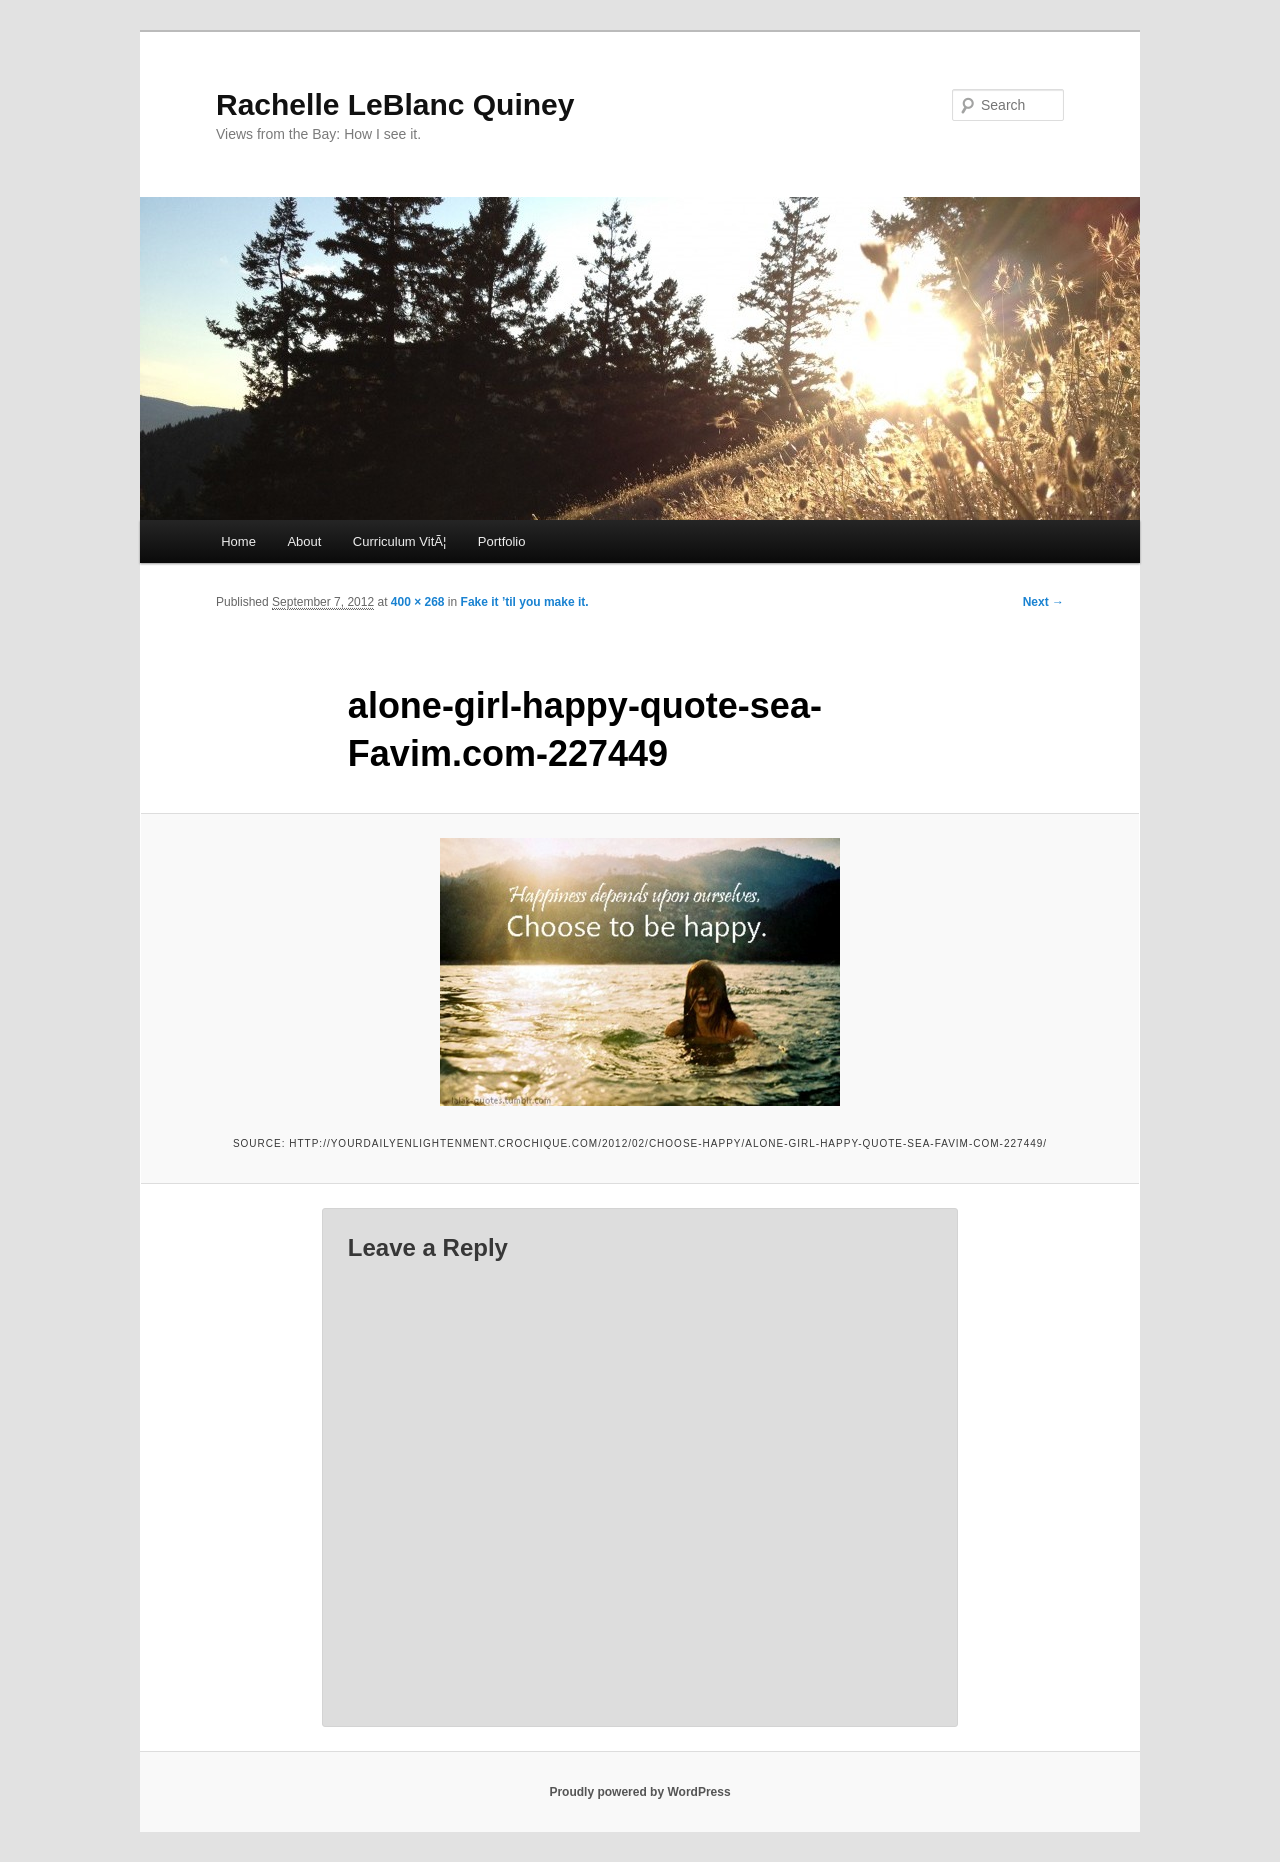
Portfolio (502, 541)
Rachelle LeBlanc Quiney (395, 104)
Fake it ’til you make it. (525, 602)
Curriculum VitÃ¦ (399, 541)
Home (238, 541)
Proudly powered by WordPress (639, 1792)
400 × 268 (418, 602)
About (304, 541)
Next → (1043, 602)
